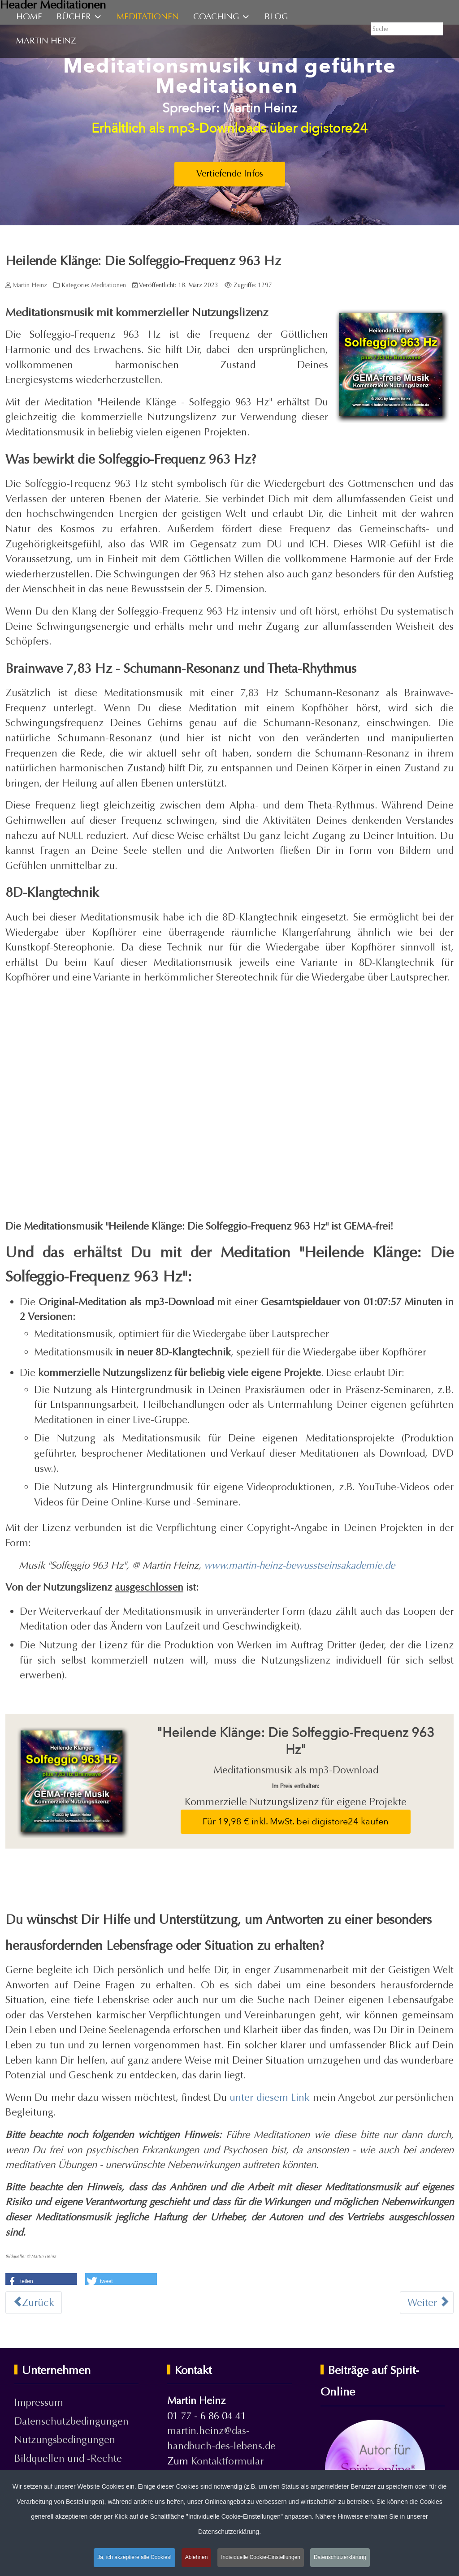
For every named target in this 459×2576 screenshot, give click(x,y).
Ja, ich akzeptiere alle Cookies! (134, 2557)
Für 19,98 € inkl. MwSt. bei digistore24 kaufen (296, 1821)
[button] (41, 2280)
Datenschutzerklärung (340, 2557)
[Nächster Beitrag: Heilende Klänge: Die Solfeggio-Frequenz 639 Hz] (427, 2302)
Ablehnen (196, 2557)
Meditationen (108, 285)
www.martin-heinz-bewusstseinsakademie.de (299, 1565)
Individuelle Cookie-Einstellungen (260, 2557)
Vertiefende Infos (229, 174)
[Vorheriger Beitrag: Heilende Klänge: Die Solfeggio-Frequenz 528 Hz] (33, 2302)
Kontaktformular (227, 2461)
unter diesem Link (270, 2097)
